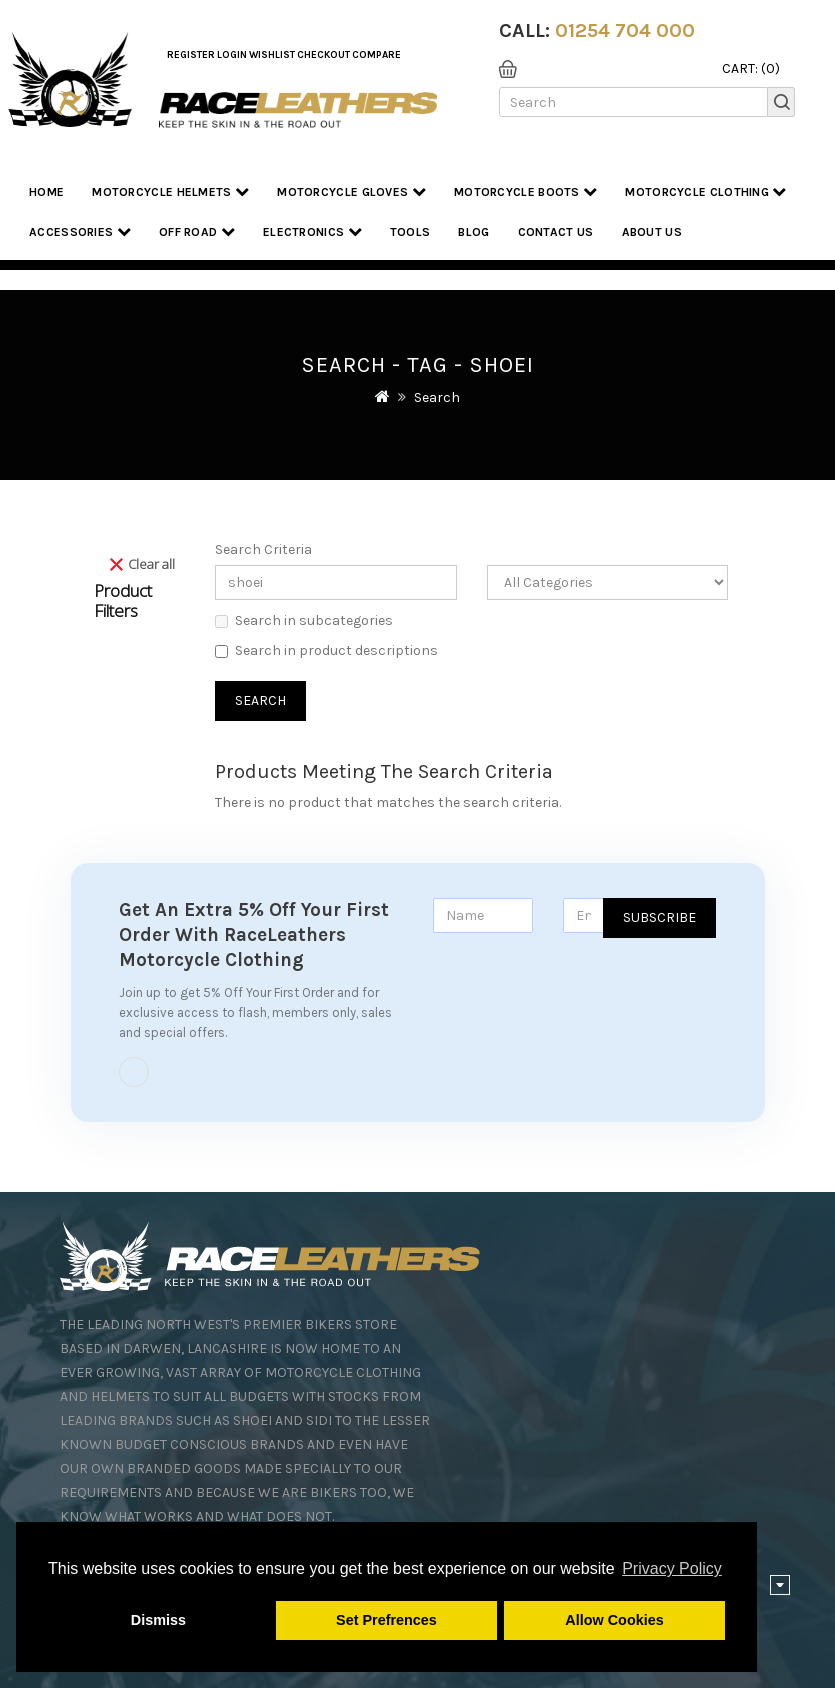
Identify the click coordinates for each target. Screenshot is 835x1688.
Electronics (312, 231)
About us (652, 232)
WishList (272, 55)
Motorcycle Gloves (351, 191)
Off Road (197, 231)
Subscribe (659, 917)
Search (437, 397)
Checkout (323, 55)
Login (232, 55)
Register (191, 55)
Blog (473, 232)
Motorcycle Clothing (705, 191)
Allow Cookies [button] (614, 1620)
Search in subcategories (304, 620)
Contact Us (556, 232)
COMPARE (376, 55)
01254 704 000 (625, 30)
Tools (410, 232)
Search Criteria (263, 549)
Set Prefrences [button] (386, 1620)
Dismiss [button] (158, 1620)
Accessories (80, 231)
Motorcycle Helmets (170, 191)
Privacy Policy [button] (672, 1568)
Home (46, 192)
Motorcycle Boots (525, 191)
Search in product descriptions (326, 650)
